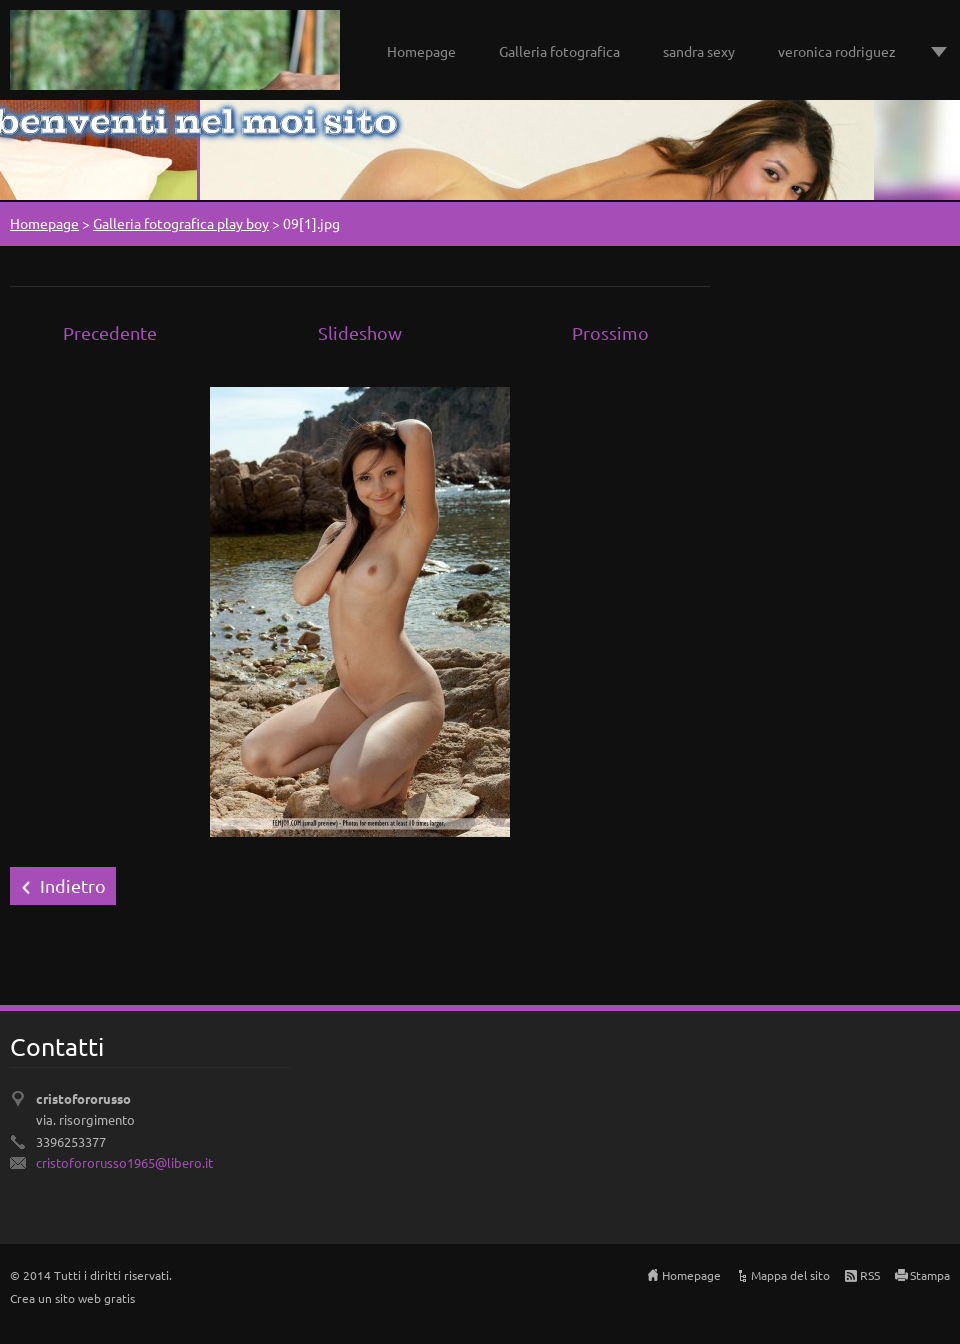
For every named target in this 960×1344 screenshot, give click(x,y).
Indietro (73, 885)
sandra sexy (699, 51)
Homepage (421, 51)
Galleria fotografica (559, 51)
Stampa (930, 1275)
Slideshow (360, 332)
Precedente (110, 332)
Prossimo (610, 332)
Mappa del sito (790, 1275)
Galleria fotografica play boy (181, 223)
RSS (870, 1275)
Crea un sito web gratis (72, 1298)
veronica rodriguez (837, 51)
